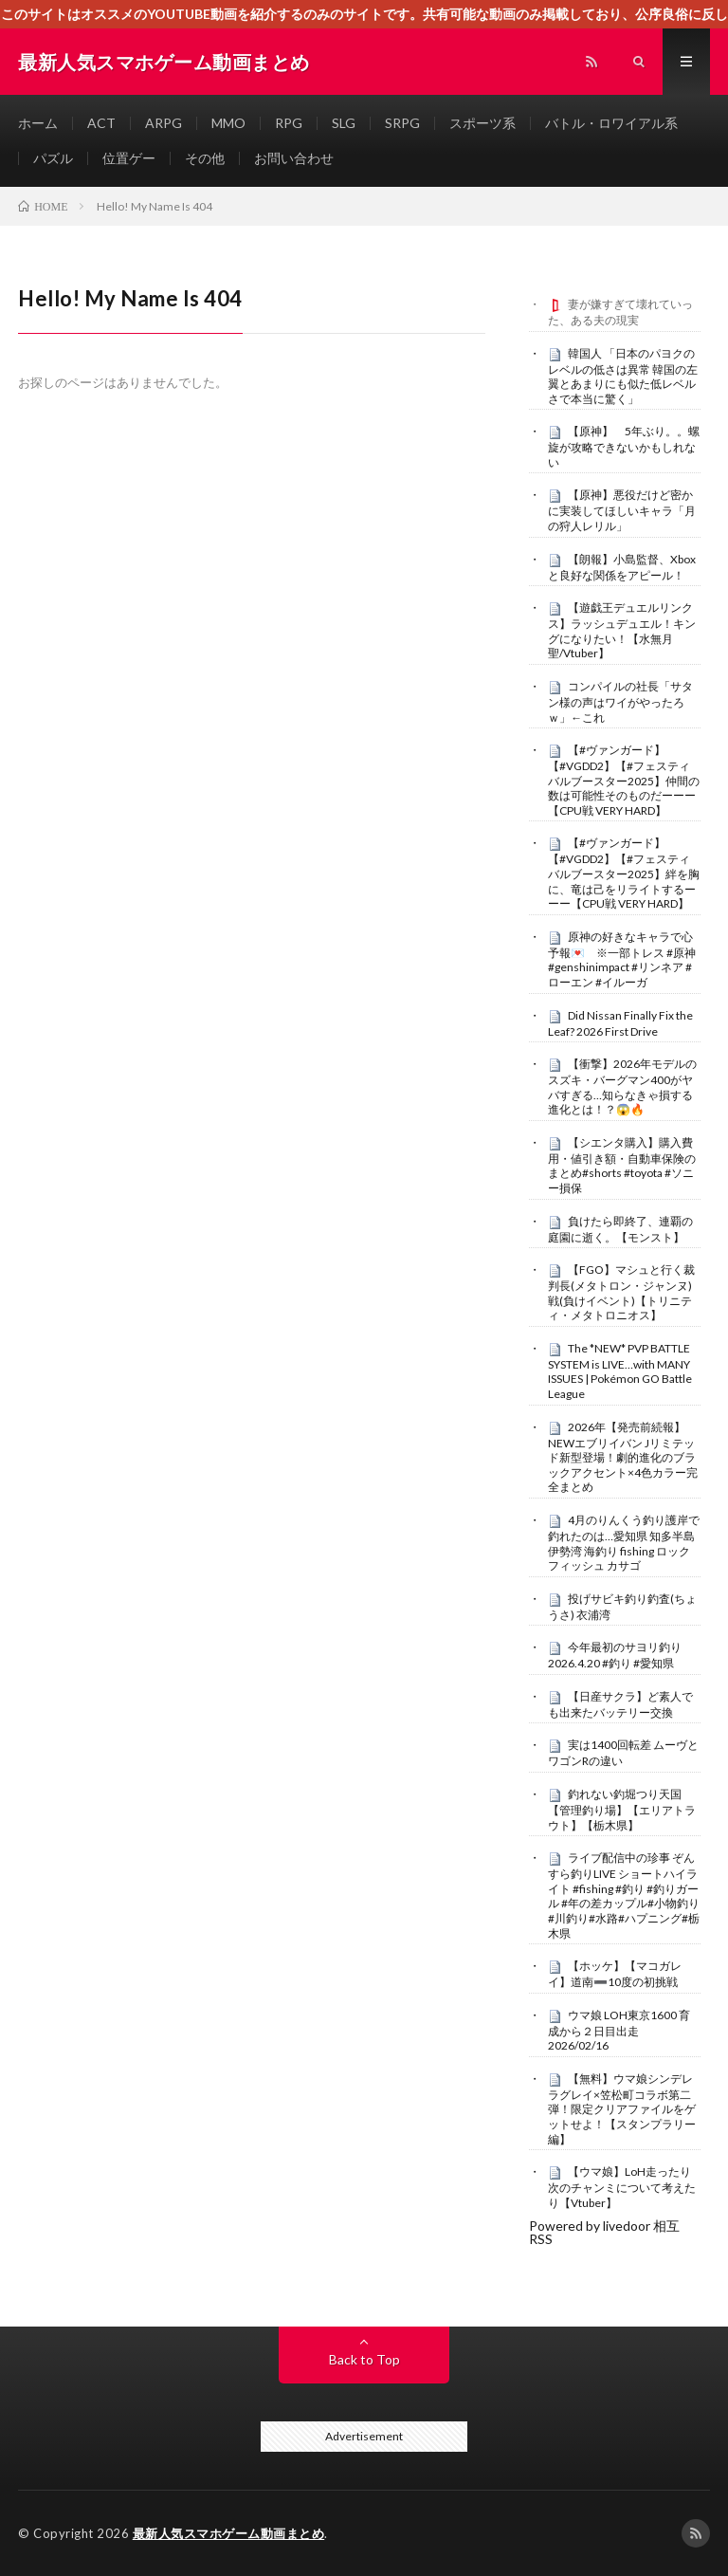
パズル (53, 158)
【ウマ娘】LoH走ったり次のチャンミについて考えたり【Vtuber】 (622, 2187)
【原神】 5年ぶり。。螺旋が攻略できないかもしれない (624, 446)
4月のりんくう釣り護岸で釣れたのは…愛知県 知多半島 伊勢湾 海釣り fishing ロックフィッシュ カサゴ (624, 1543)
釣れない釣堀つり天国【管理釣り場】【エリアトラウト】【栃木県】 (622, 1809)
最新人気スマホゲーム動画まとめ (229, 2533)
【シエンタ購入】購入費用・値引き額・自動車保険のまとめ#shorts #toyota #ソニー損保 (622, 1165)
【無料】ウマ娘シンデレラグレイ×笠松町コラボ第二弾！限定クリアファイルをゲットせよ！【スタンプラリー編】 (622, 2108)
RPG (288, 123)
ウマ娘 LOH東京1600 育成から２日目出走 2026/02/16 (619, 2030)
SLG (343, 123)
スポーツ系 (482, 123)
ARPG (163, 123)
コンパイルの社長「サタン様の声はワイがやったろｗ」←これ (620, 702)
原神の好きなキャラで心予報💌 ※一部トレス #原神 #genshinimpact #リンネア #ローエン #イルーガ (622, 959)
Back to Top (364, 2359)
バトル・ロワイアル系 (611, 123)
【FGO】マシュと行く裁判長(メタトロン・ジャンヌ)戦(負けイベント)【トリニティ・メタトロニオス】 (621, 1292)
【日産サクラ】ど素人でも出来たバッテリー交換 (620, 1704)
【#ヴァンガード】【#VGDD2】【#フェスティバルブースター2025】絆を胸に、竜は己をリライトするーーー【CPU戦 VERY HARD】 (624, 873)
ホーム (38, 123)
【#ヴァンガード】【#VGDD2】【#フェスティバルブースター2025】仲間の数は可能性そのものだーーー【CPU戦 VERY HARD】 (624, 780)
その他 (205, 158)
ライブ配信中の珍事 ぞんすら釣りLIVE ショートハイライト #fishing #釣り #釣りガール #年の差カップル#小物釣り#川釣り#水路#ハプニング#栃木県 (624, 1895)
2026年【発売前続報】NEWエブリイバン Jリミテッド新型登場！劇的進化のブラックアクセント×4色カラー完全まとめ (623, 1457)
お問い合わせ (294, 158)
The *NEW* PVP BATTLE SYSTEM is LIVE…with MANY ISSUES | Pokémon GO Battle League (620, 1371)
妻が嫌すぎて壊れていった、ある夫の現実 (620, 312)
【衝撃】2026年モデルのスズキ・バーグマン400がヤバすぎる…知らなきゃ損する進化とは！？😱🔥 (622, 1086)
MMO (228, 123)
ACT (101, 123)
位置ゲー (128, 158)
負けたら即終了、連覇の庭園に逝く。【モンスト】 (620, 1229)
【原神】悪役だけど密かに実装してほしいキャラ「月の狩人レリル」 (622, 510)
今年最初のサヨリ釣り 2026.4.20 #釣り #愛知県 (615, 1655)
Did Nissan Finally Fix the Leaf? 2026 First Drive (620, 1023)
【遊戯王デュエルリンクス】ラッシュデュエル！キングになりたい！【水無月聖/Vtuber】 (622, 630)
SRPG (402, 123)
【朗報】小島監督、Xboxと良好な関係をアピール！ (622, 567)
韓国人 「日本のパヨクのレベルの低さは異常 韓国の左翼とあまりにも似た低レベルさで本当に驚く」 (623, 376)
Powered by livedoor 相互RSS (604, 2232)
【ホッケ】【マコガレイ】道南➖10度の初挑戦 (615, 1974)
